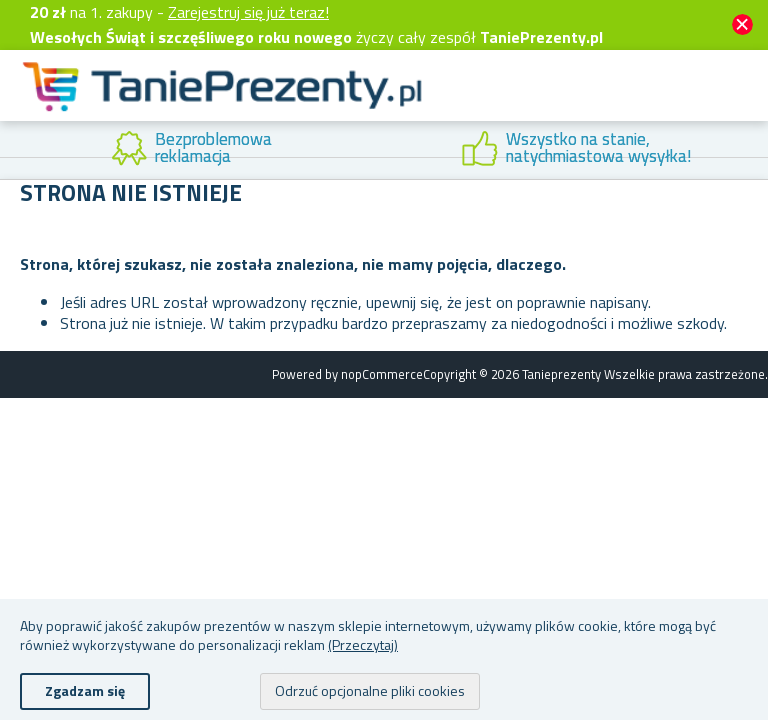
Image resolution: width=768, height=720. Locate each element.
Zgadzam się (85, 690)
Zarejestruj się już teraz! (248, 12)
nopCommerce (382, 374)
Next (753, 150)
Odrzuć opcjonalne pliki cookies (370, 690)
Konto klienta (585, 109)
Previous (15, 150)
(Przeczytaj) (363, 644)
